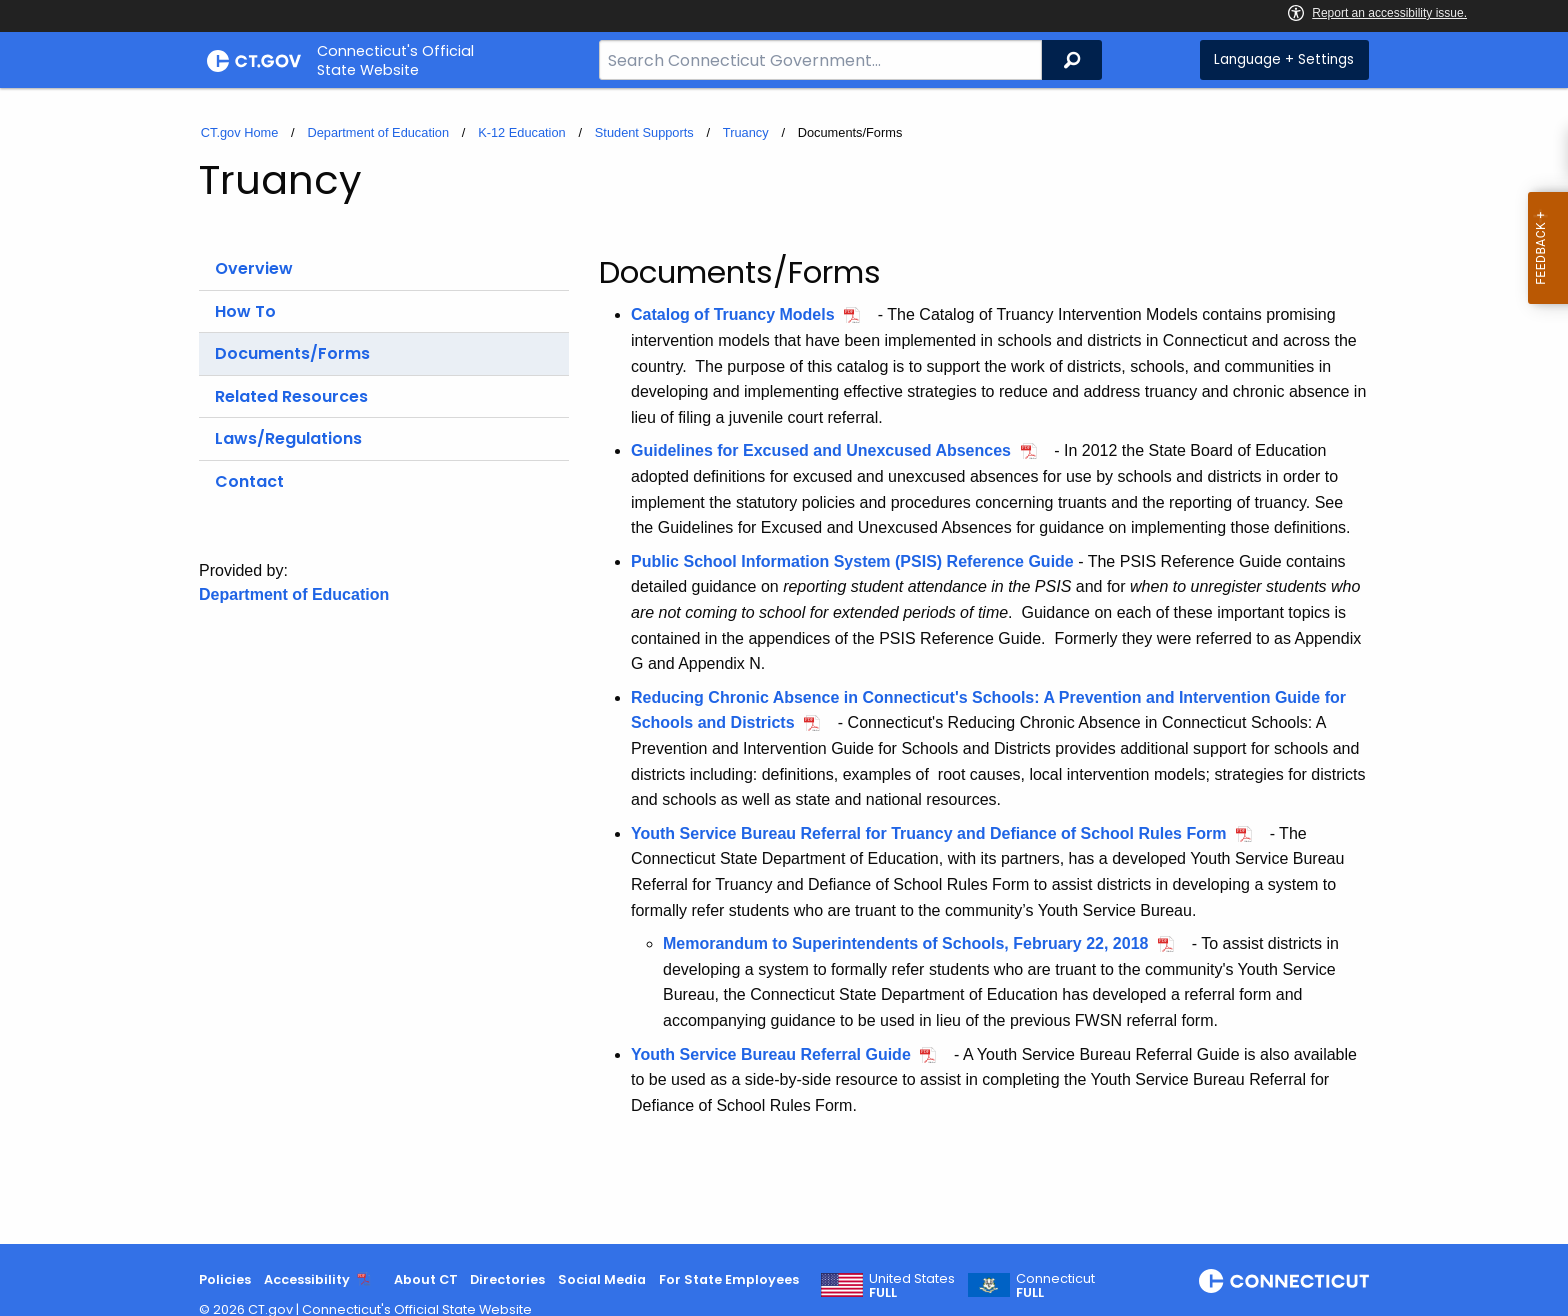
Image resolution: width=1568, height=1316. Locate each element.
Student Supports (644, 132)
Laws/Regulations (288, 438)
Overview (254, 268)
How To (245, 311)
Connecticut (1055, 1286)
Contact (249, 481)
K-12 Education (522, 132)
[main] (784, 666)
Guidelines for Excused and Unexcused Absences (821, 450)
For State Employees (729, 1279)
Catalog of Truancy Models (733, 314)
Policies (225, 1279)
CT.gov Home (240, 132)
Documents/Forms (292, 353)
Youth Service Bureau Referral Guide (771, 1054)
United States (912, 1286)
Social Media (602, 1279)
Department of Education (378, 132)
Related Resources (291, 396)
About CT (426, 1279)
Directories (507, 1279)
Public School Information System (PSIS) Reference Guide (852, 561)
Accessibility (307, 1279)
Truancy (746, 132)
